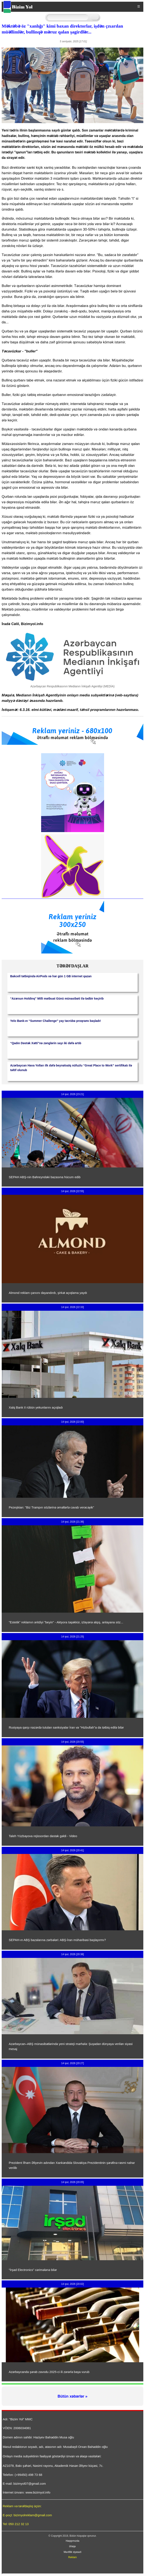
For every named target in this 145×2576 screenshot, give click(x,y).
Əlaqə (72, 2546)
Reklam (72, 2557)
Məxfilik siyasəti (72, 2552)
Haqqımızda (72, 2540)
